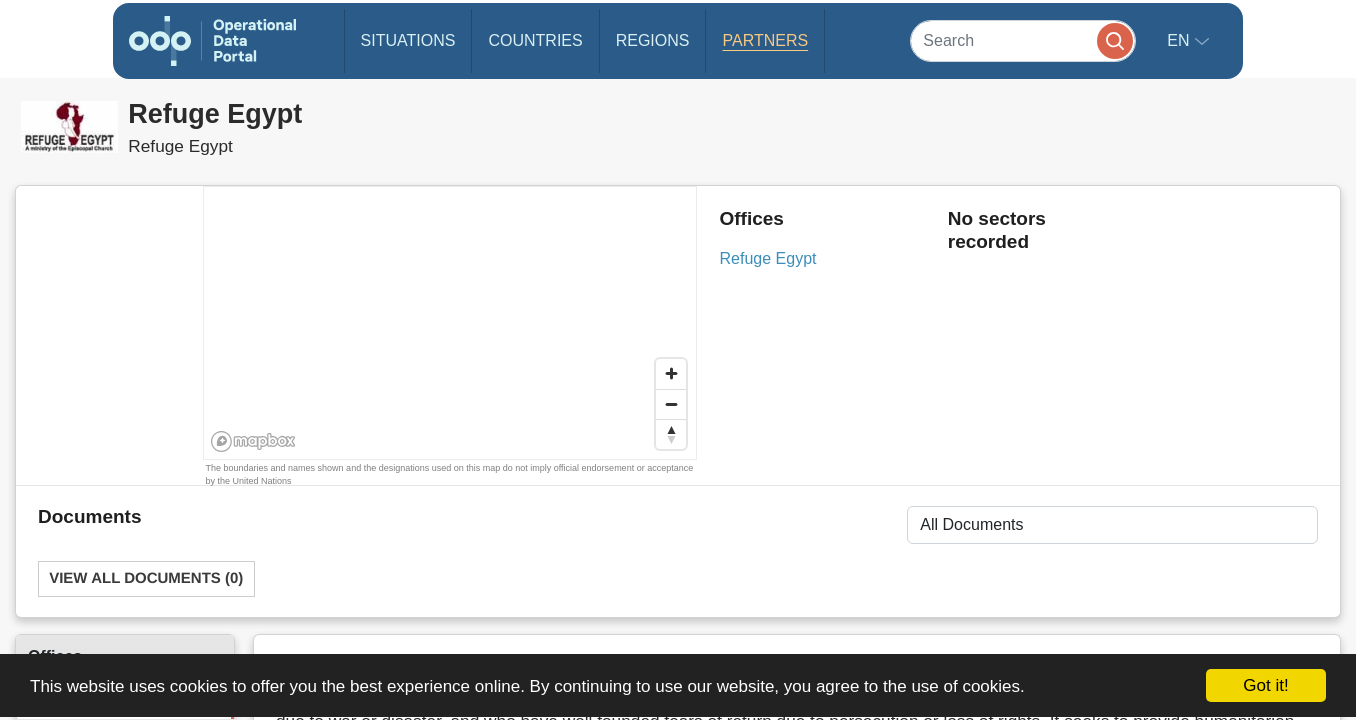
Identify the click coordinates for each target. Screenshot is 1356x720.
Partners (765, 40)
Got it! (1265, 685)
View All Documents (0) (146, 578)
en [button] (1180, 40)
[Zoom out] (671, 404)
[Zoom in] (671, 374)
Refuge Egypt (768, 258)
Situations (408, 40)
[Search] (1023, 40)
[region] (451, 324)
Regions (653, 40)
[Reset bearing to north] (671, 434)
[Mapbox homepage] (253, 441)
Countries (535, 40)
